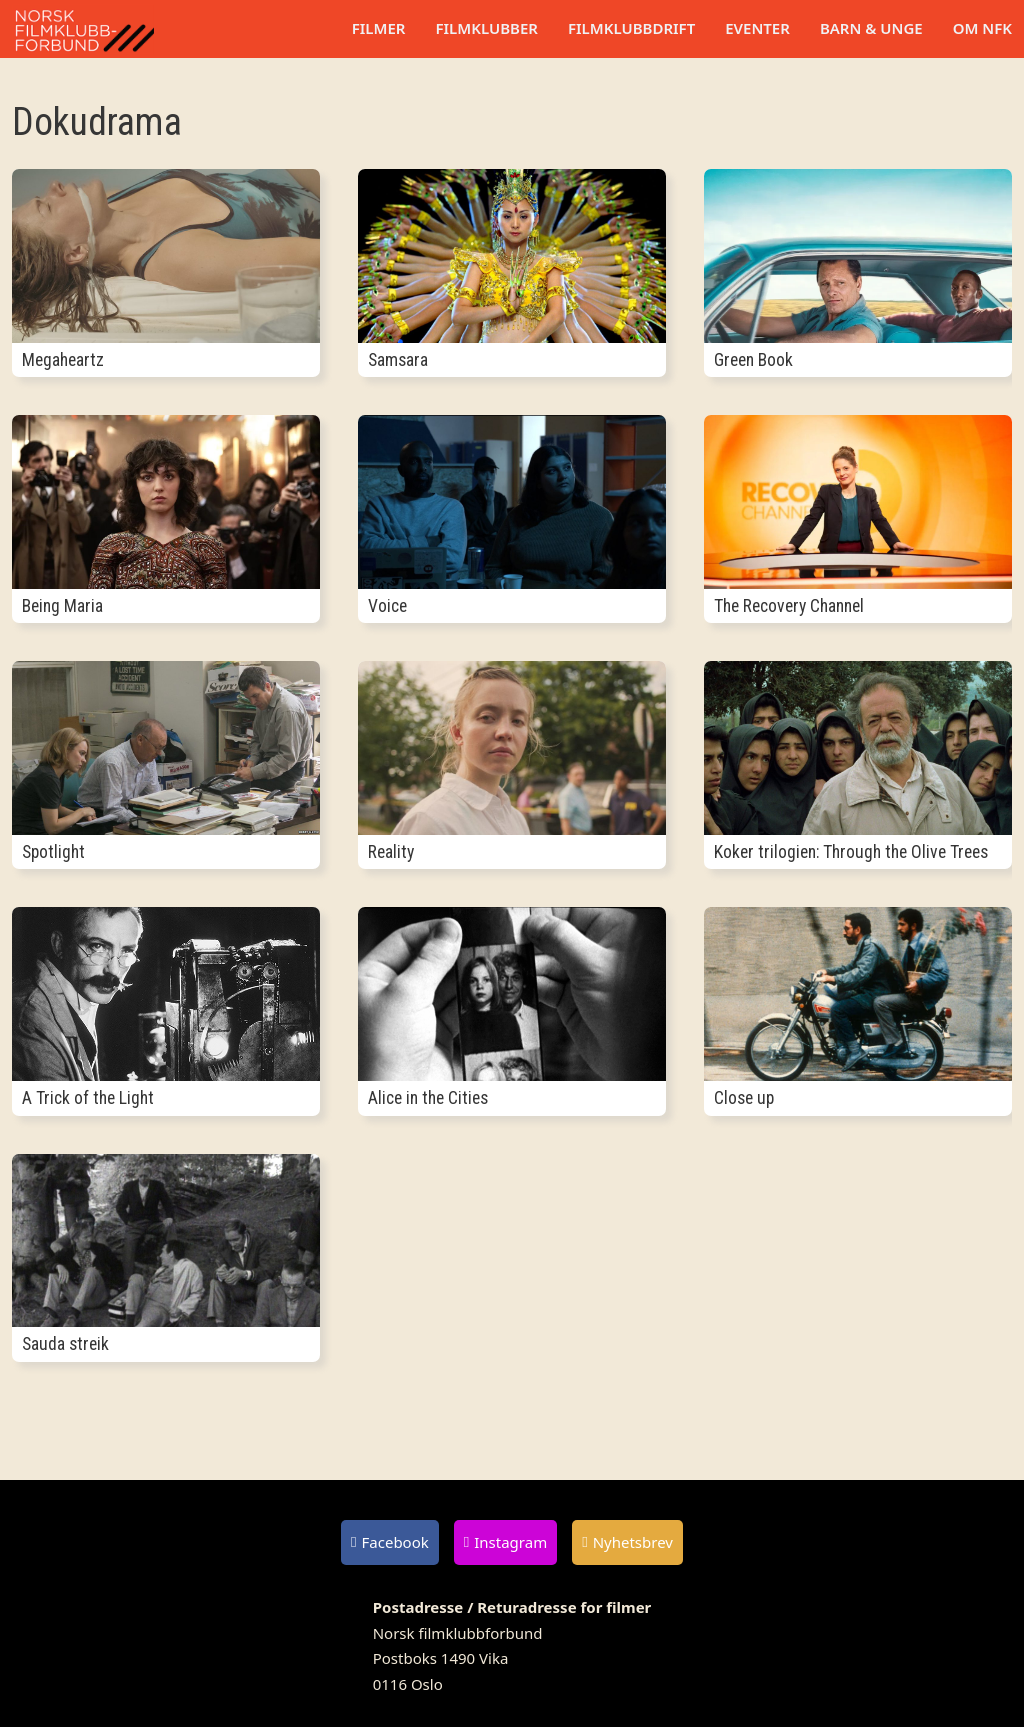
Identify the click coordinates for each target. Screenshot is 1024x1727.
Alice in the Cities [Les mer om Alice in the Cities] (428, 1098)
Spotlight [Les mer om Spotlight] (53, 852)
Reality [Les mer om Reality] (391, 852)
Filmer (379, 28)
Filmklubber (486, 28)
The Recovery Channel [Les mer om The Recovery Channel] (789, 606)
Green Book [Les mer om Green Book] (753, 360)
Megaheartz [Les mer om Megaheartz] (63, 360)
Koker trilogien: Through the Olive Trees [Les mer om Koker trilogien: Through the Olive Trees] (851, 852)
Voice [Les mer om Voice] (387, 606)
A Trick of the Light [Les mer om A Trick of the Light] (88, 1098)
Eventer (757, 28)
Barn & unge (871, 28)
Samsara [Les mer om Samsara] (398, 360)
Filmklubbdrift (631, 28)
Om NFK (982, 28)
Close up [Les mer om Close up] (744, 1098)
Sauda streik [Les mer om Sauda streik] (65, 1344)
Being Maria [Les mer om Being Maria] (62, 606)
